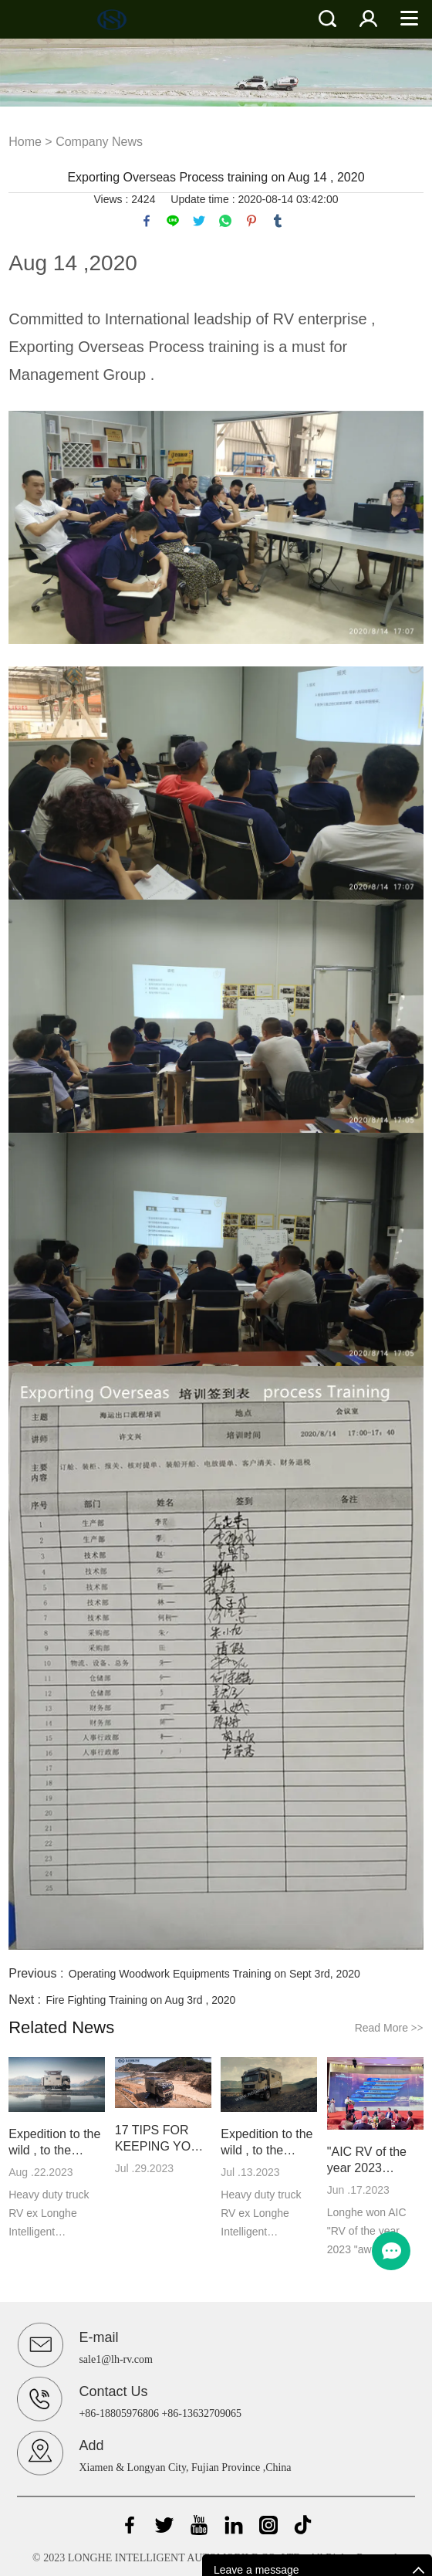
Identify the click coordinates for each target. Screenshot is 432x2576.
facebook (146, 221)
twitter (199, 221)
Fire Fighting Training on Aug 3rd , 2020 (140, 2000)
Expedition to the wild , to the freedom (266, 2142)
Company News (99, 141)
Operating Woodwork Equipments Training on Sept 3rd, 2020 (214, 1974)
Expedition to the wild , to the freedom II (54, 2142)
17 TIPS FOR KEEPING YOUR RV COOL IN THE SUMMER (162, 2139)
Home (25, 141)
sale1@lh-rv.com (116, 2359)
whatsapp (225, 221)
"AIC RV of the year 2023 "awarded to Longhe (367, 2160)
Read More (389, 2028)
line (173, 221)
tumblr (277, 221)
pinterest (251, 221)
